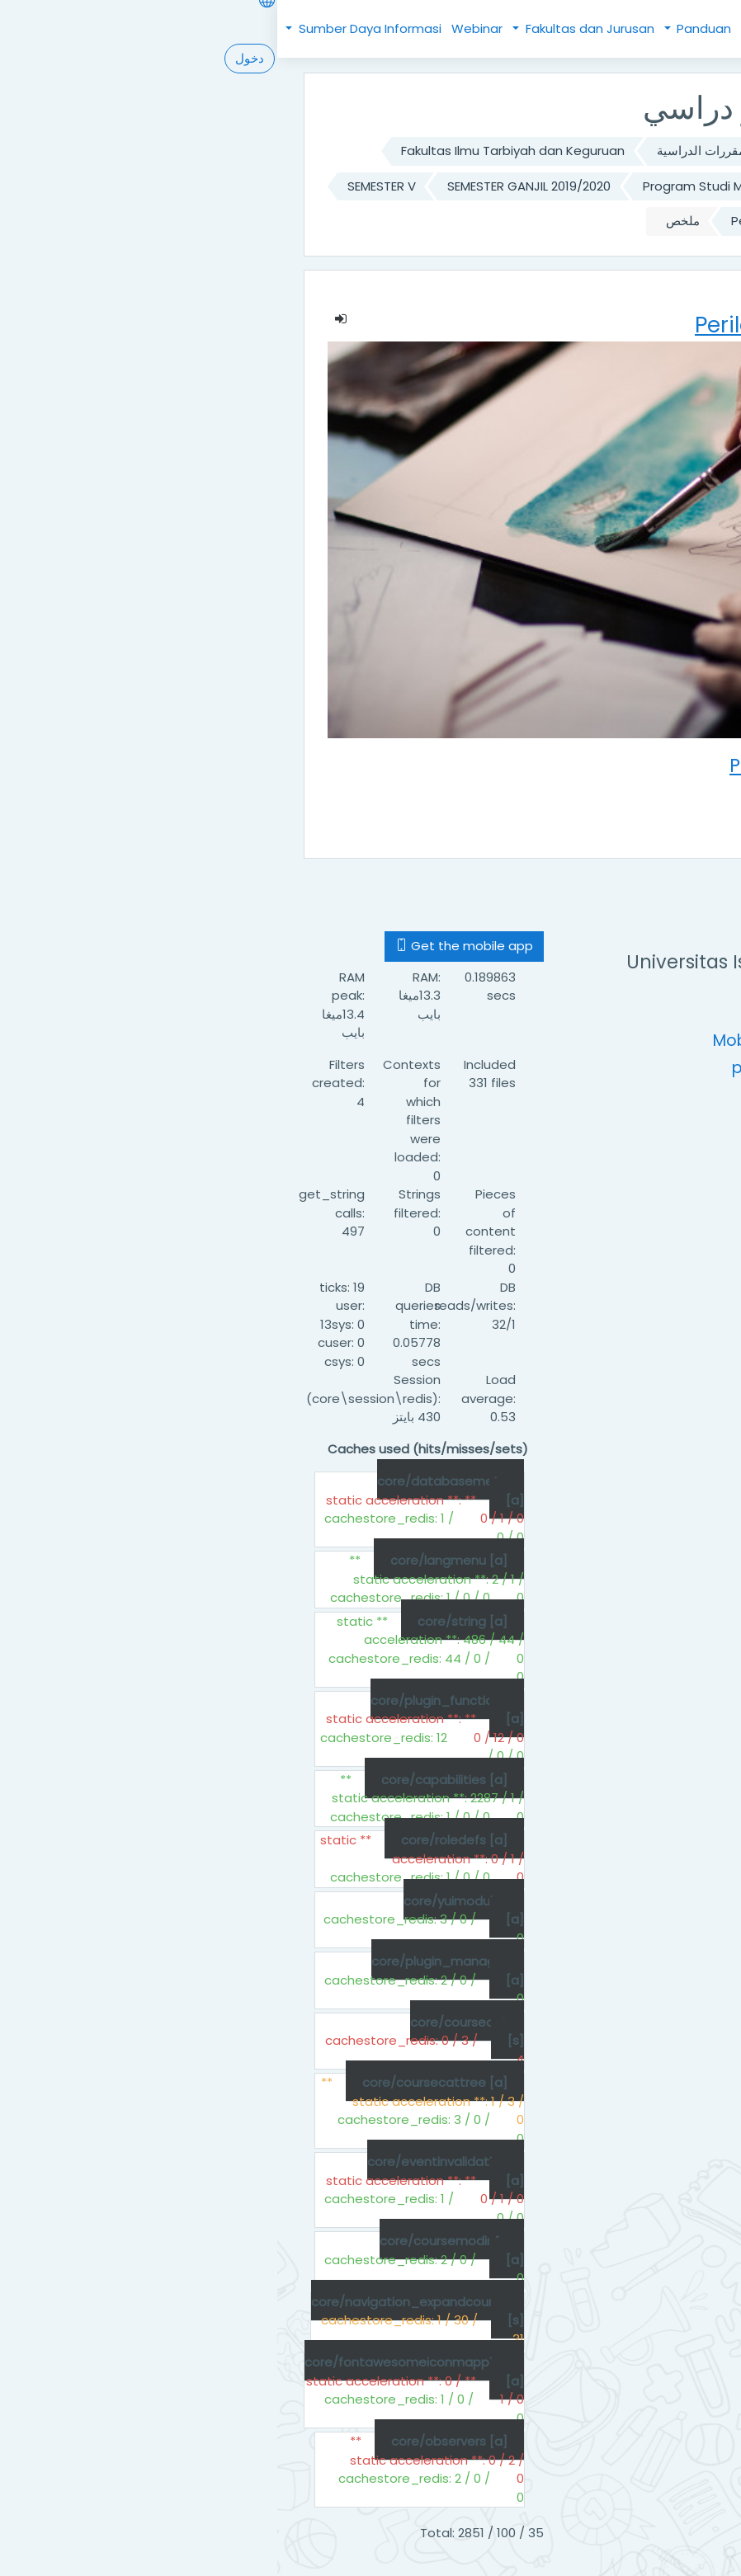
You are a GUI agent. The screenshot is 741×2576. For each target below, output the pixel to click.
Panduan (425, 28)
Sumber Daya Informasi (91, 28)
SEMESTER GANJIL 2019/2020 (251, 186)
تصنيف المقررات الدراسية (447, 150)
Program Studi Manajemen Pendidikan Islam (500, 186)
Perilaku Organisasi (511, 220)
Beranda (571, 28)
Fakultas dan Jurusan (311, 28)
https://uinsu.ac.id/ (559, 1013)
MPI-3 (617, 220)
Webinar (199, 28)
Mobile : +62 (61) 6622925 (535, 1040)
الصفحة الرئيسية (589, 150)
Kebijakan (505, 28)
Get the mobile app (187, 945)
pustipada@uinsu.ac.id (545, 1068)
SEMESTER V (104, 186)
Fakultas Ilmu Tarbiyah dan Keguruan (235, 150)
